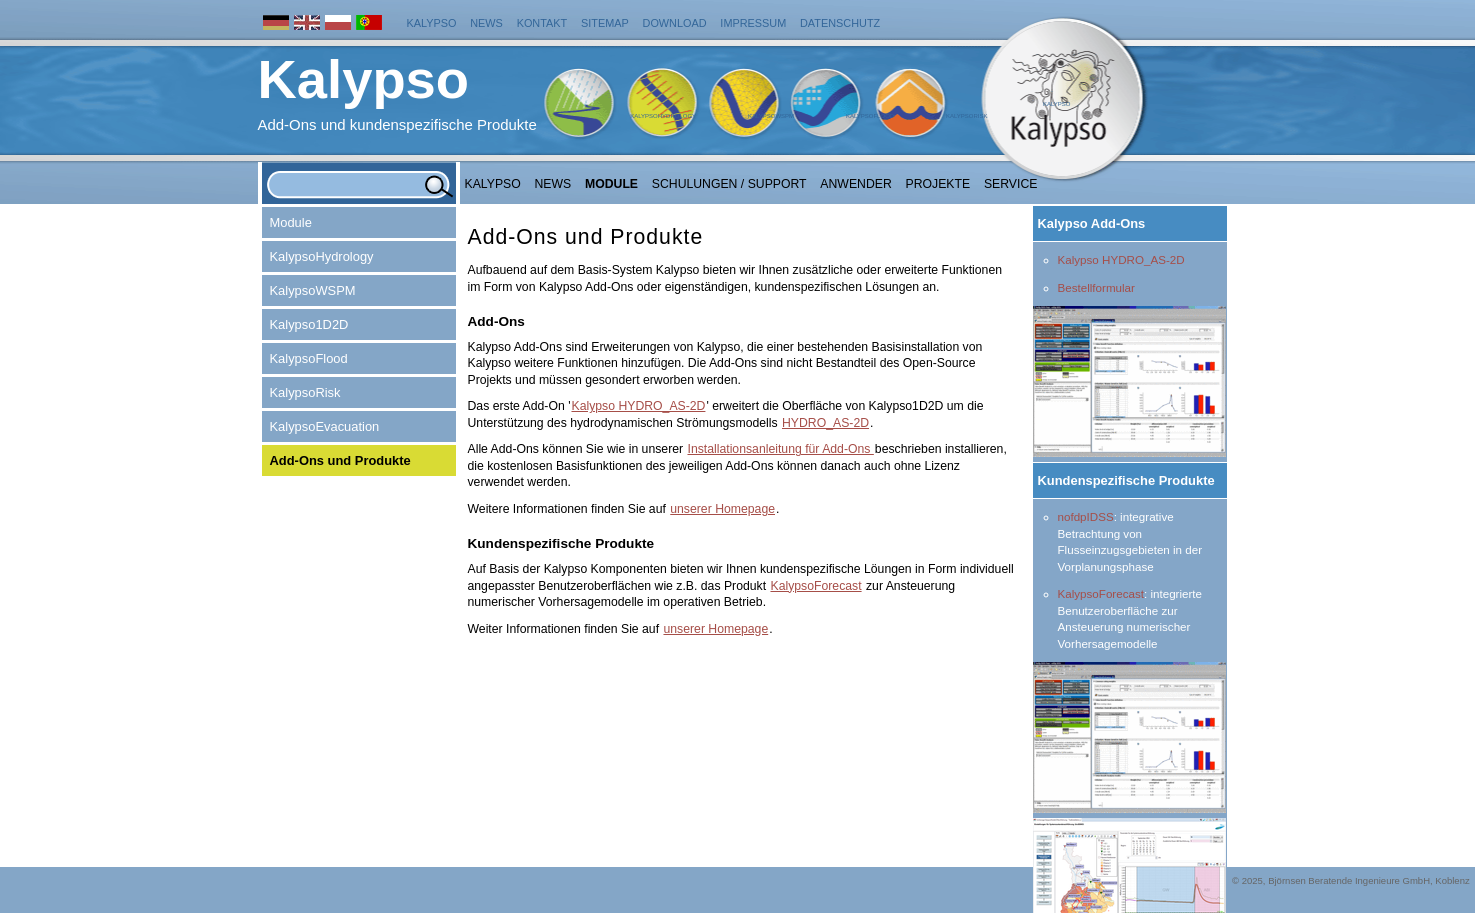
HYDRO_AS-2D (825, 423)
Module (611, 184)
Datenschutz (840, 23)
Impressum (753, 23)
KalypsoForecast (1101, 593)
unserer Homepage (722, 509)
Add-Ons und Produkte (340, 460)
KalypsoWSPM (771, 116)
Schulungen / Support (729, 184)
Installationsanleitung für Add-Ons (780, 449)
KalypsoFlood (870, 116)
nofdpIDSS (1086, 516)
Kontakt (542, 23)
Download (675, 23)
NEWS (553, 184)
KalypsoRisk (967, 116)
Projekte (938, 184)
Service (1011, 184)
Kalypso (432, 23)
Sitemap (605, 23)
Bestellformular (1096, 287)
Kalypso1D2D (309, 324)
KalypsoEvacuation (325, 426)
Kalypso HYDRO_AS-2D (1121, 259)
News (486, 23)
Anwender (855, 184)
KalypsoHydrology (663, 116)
